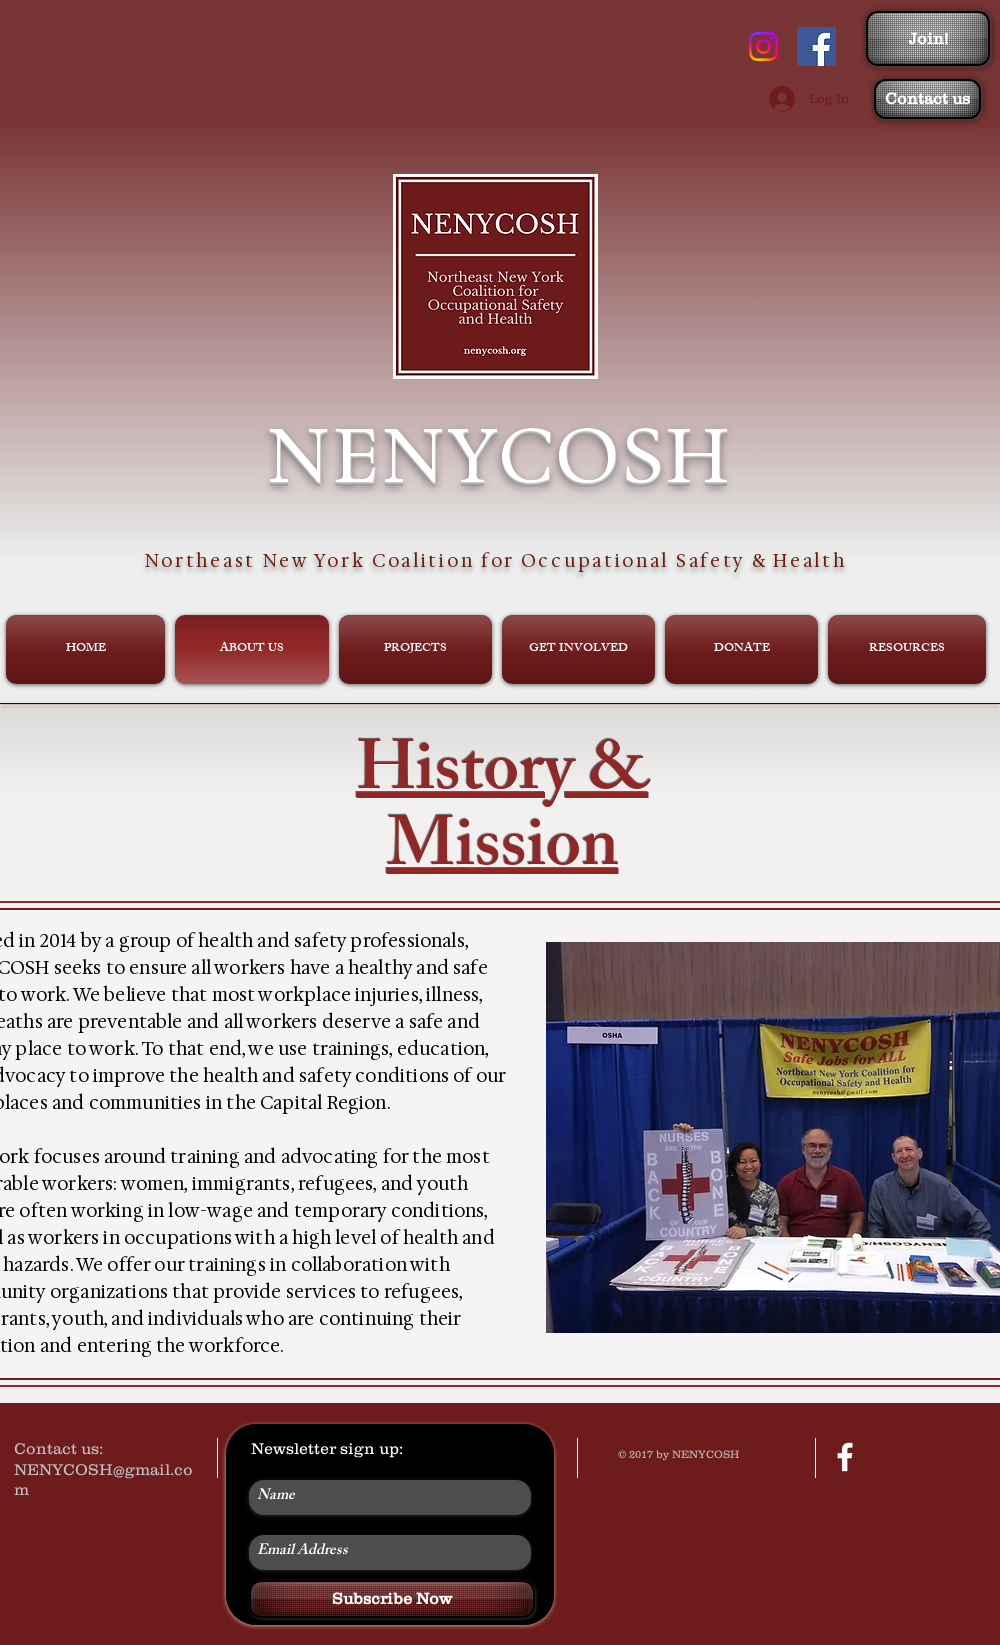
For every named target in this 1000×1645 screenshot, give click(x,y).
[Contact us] (927, 99)
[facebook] (845, 1457)
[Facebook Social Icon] (816, 46)
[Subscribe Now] (392, 1599)
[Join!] (928, 38)
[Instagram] (763, 46)
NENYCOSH (500, 455)
